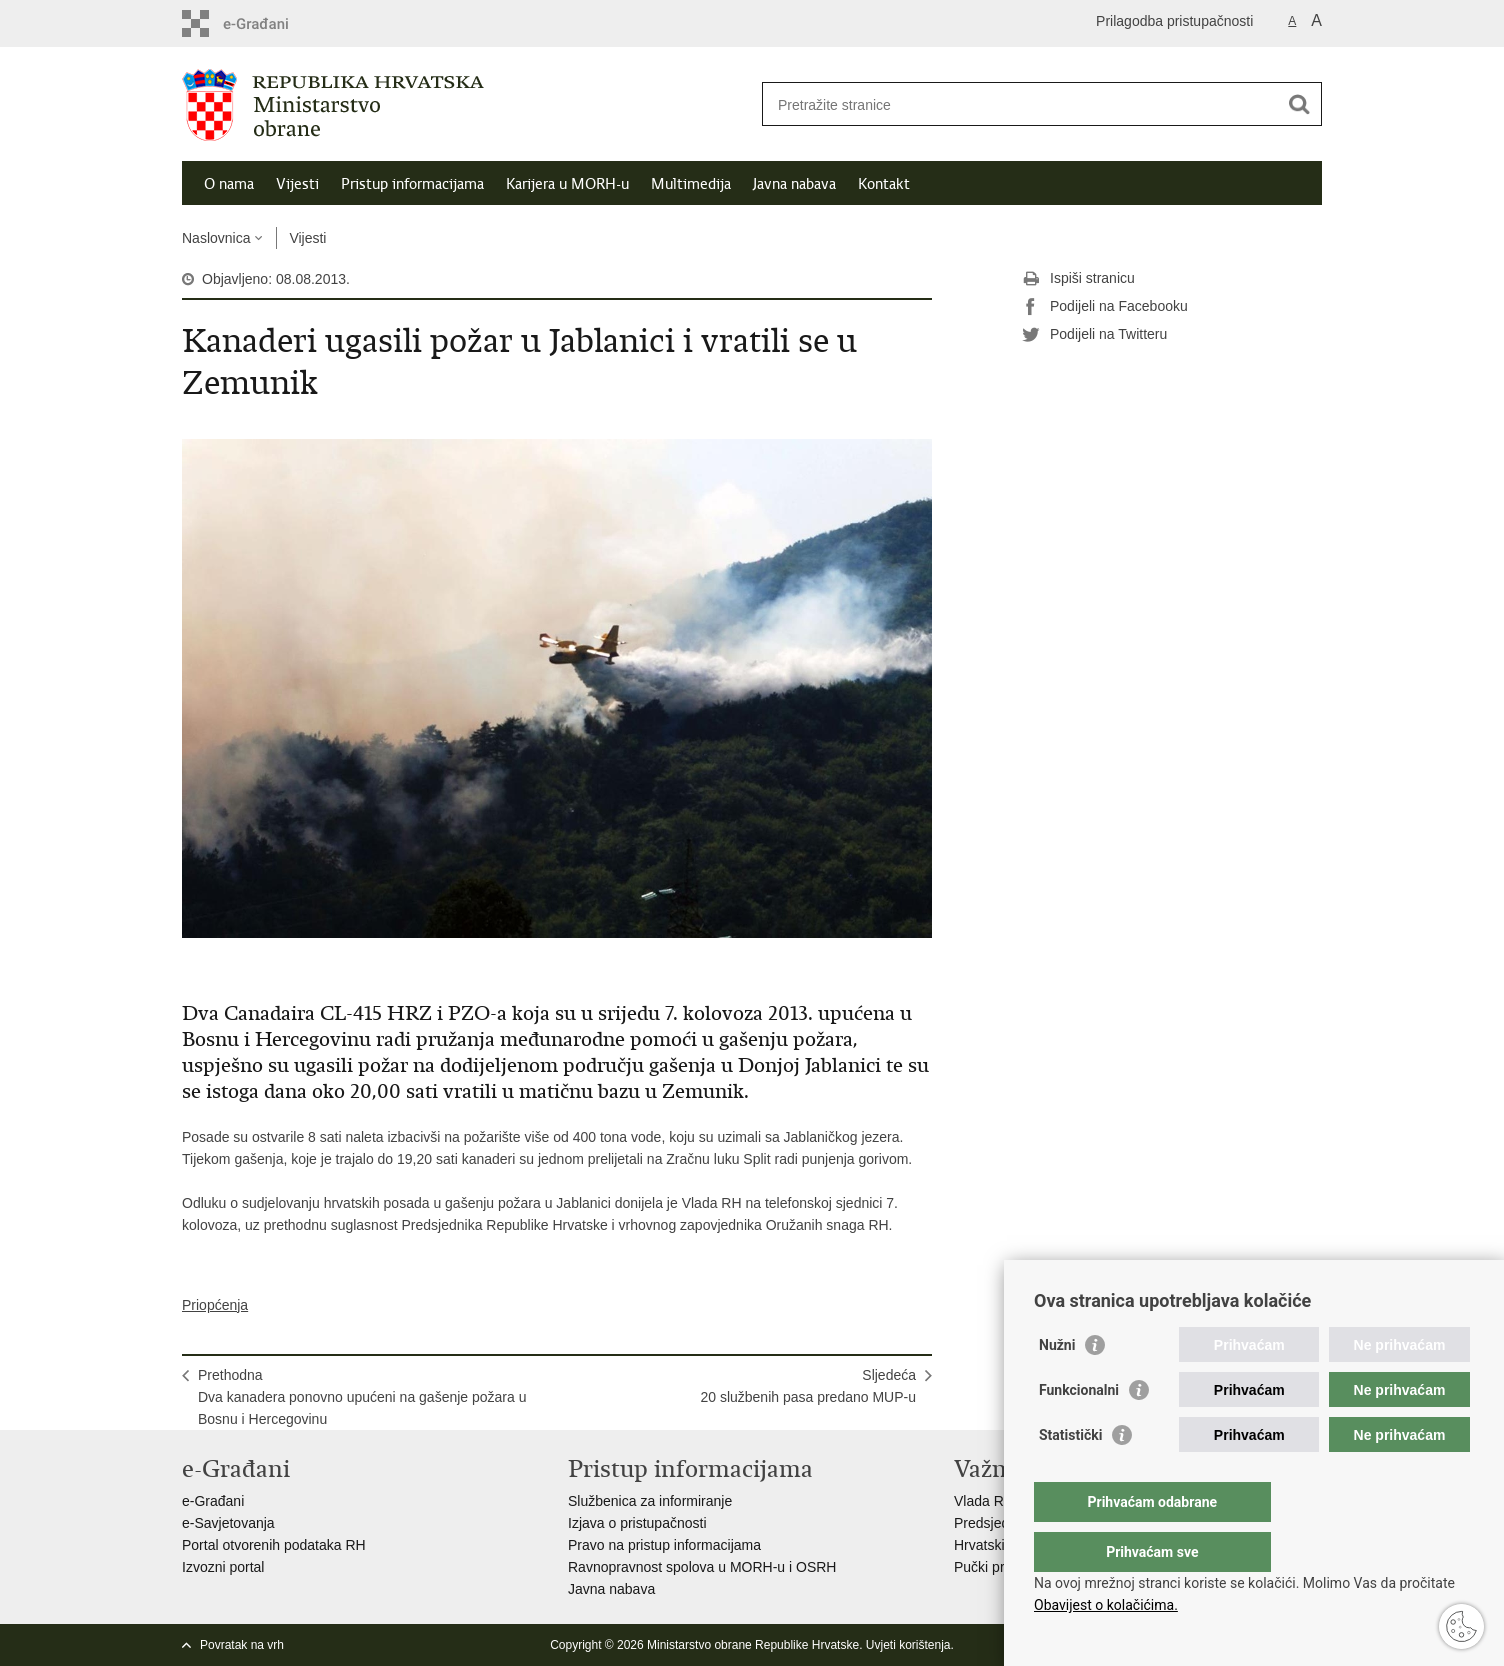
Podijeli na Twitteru (1094, 335)
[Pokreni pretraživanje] (1299, 104)
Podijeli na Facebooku (1105, 307)
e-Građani (213, 1501)
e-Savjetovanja (228, 1523)
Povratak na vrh (242, 1645)
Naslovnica (216, 238)
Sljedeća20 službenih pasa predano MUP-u (808, 1386)
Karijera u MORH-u (567, 184)
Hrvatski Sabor (1000, 1545)
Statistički (1070, 1475)
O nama (229, 184)
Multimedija (691, 184)
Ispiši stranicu (1078, 279)
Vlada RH (984, 1501)
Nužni (1057, 1385)
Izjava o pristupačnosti (637, 1523)
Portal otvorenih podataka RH (274, 1545)
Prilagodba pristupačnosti (1174, 21)
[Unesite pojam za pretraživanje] (1020, 104)
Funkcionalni (1079, 1430)
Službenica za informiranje (650, 1501)
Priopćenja (215, 1305)
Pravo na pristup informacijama (664, 1545)
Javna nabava (794, 184)
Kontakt (884, 184)
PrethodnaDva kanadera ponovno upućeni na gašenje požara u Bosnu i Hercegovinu (362, 1397)
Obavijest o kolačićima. (1106, 1605)
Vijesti (297, 184)
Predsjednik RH (1002, 1523)
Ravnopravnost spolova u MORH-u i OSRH (702, 1567)
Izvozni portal (223, 1567)
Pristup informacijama (412, 184)
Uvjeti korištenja (908, 1645)
